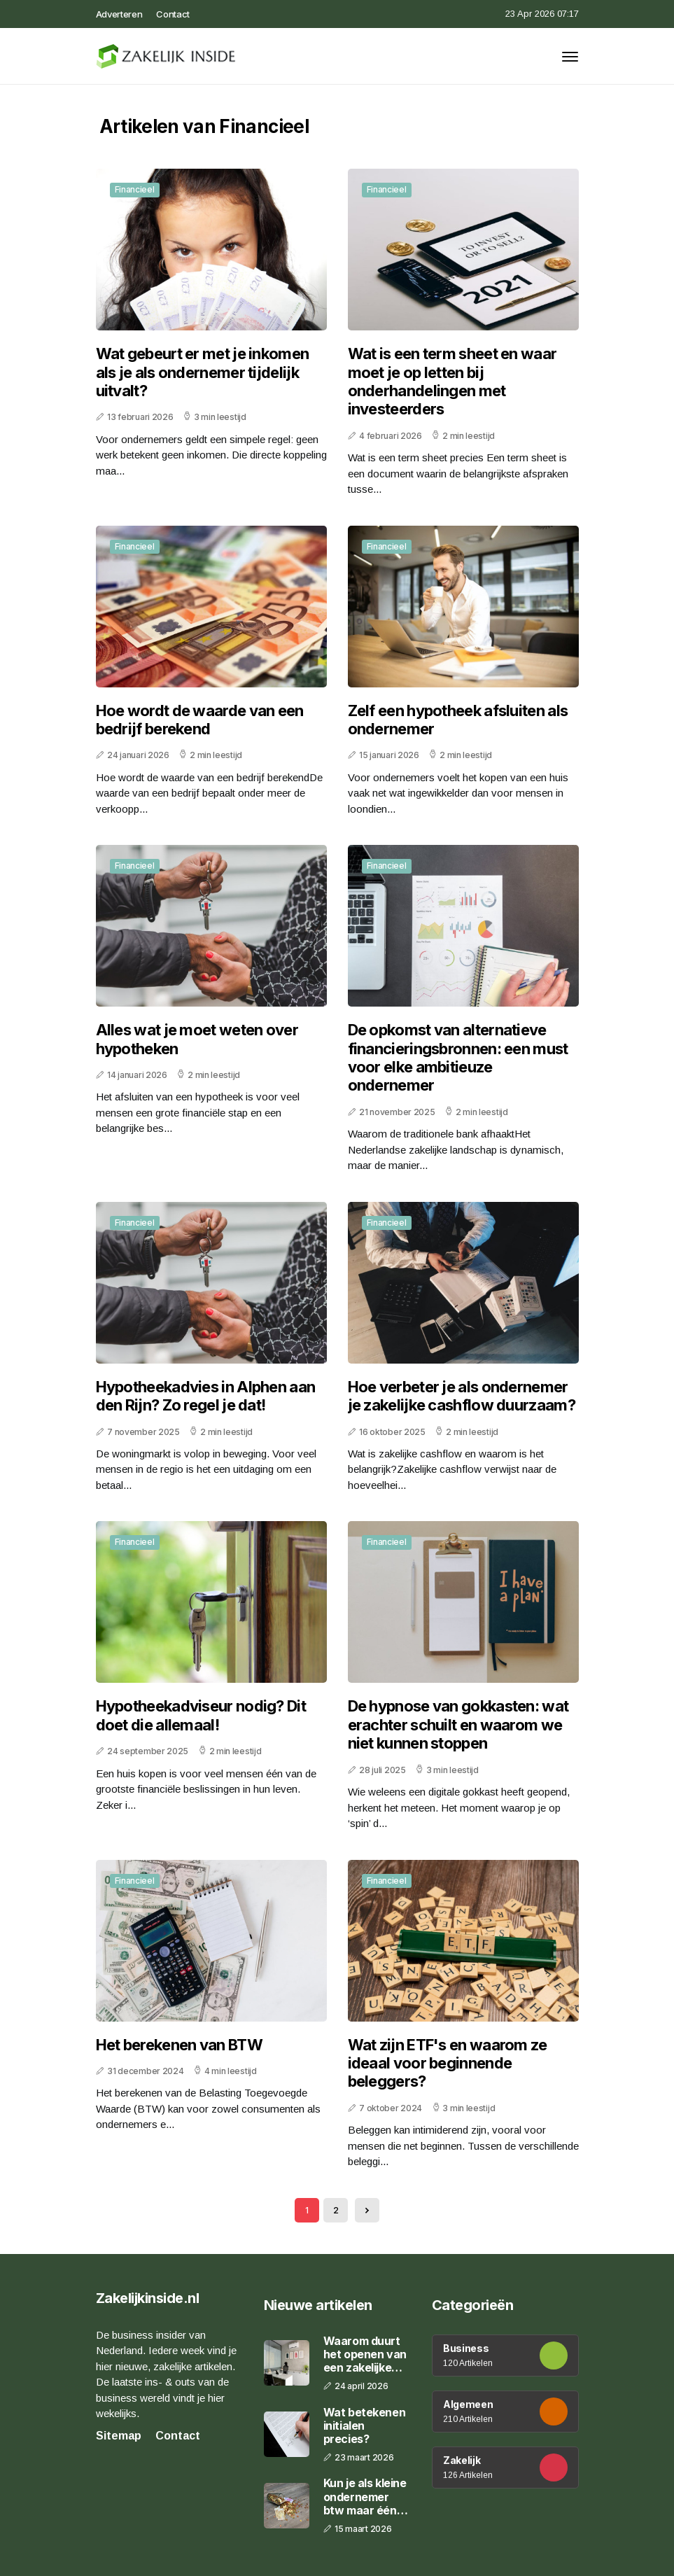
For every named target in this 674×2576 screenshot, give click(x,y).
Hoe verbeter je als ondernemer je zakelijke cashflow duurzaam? (461, 1396)
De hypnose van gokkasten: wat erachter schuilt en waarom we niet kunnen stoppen (458, 1724)
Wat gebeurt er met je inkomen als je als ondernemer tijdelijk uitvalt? (202, 372)
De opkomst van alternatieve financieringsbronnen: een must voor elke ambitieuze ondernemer (458, 1057)
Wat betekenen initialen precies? (364, 2426)
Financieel (135, 189)
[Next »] (367, 2210)
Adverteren (119, 14)
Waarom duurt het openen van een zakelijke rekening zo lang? (365, 2354)
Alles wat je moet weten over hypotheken (197, 1039)
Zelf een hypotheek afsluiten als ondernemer (458, 719)
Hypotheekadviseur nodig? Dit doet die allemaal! (201, 1715)
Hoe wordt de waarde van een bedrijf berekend (200, 719)
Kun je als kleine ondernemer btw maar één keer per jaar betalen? (365, 2497)
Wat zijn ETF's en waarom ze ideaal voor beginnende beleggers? (447, 2063)
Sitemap (118, 2436)
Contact (173, 14)
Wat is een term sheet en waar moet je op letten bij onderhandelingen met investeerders (452, 381)
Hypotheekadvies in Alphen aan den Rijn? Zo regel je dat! (206, 1396)
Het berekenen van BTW (179, 2045)
